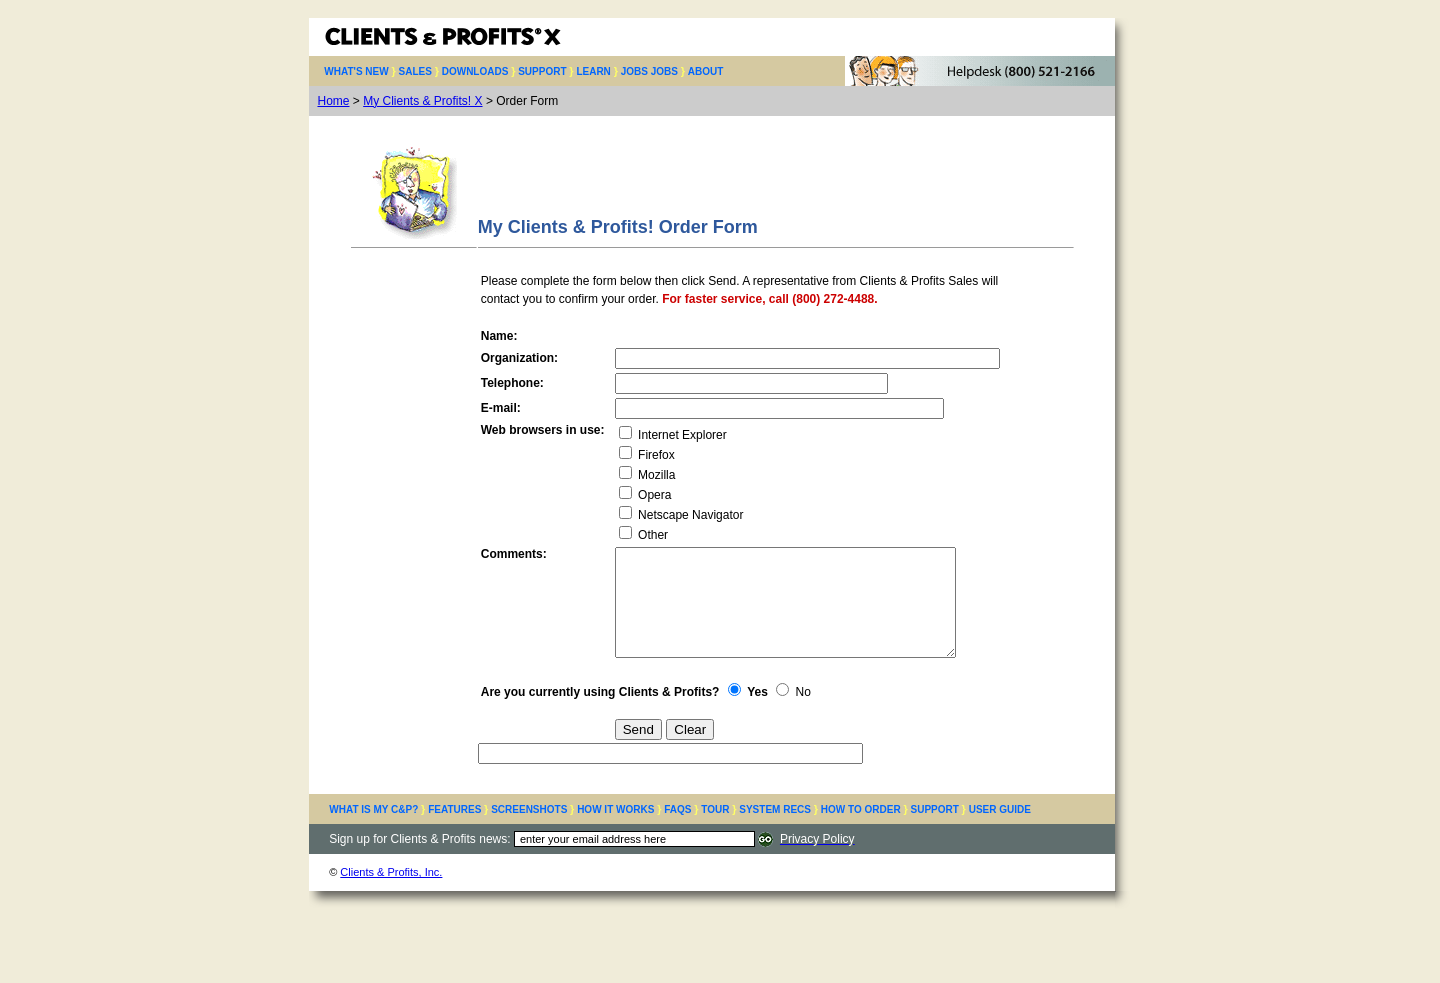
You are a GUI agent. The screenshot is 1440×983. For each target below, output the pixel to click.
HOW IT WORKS (615, 830)
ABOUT (706, 71)
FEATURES (454, 830)
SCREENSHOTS (529, 830)
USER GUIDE (1000, 830)
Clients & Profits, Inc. (391, 893)
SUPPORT (542, 71)
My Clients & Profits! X (422, 101)
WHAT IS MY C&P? (373, 830)
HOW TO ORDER (861, 830)
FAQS (677, 830)
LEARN (593, 71)
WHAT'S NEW (356, 71)
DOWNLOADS (475, 71)
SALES (415, 71)
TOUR (715, 830)
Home (333, 101)
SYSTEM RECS (775, 830)
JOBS (664, 71)
